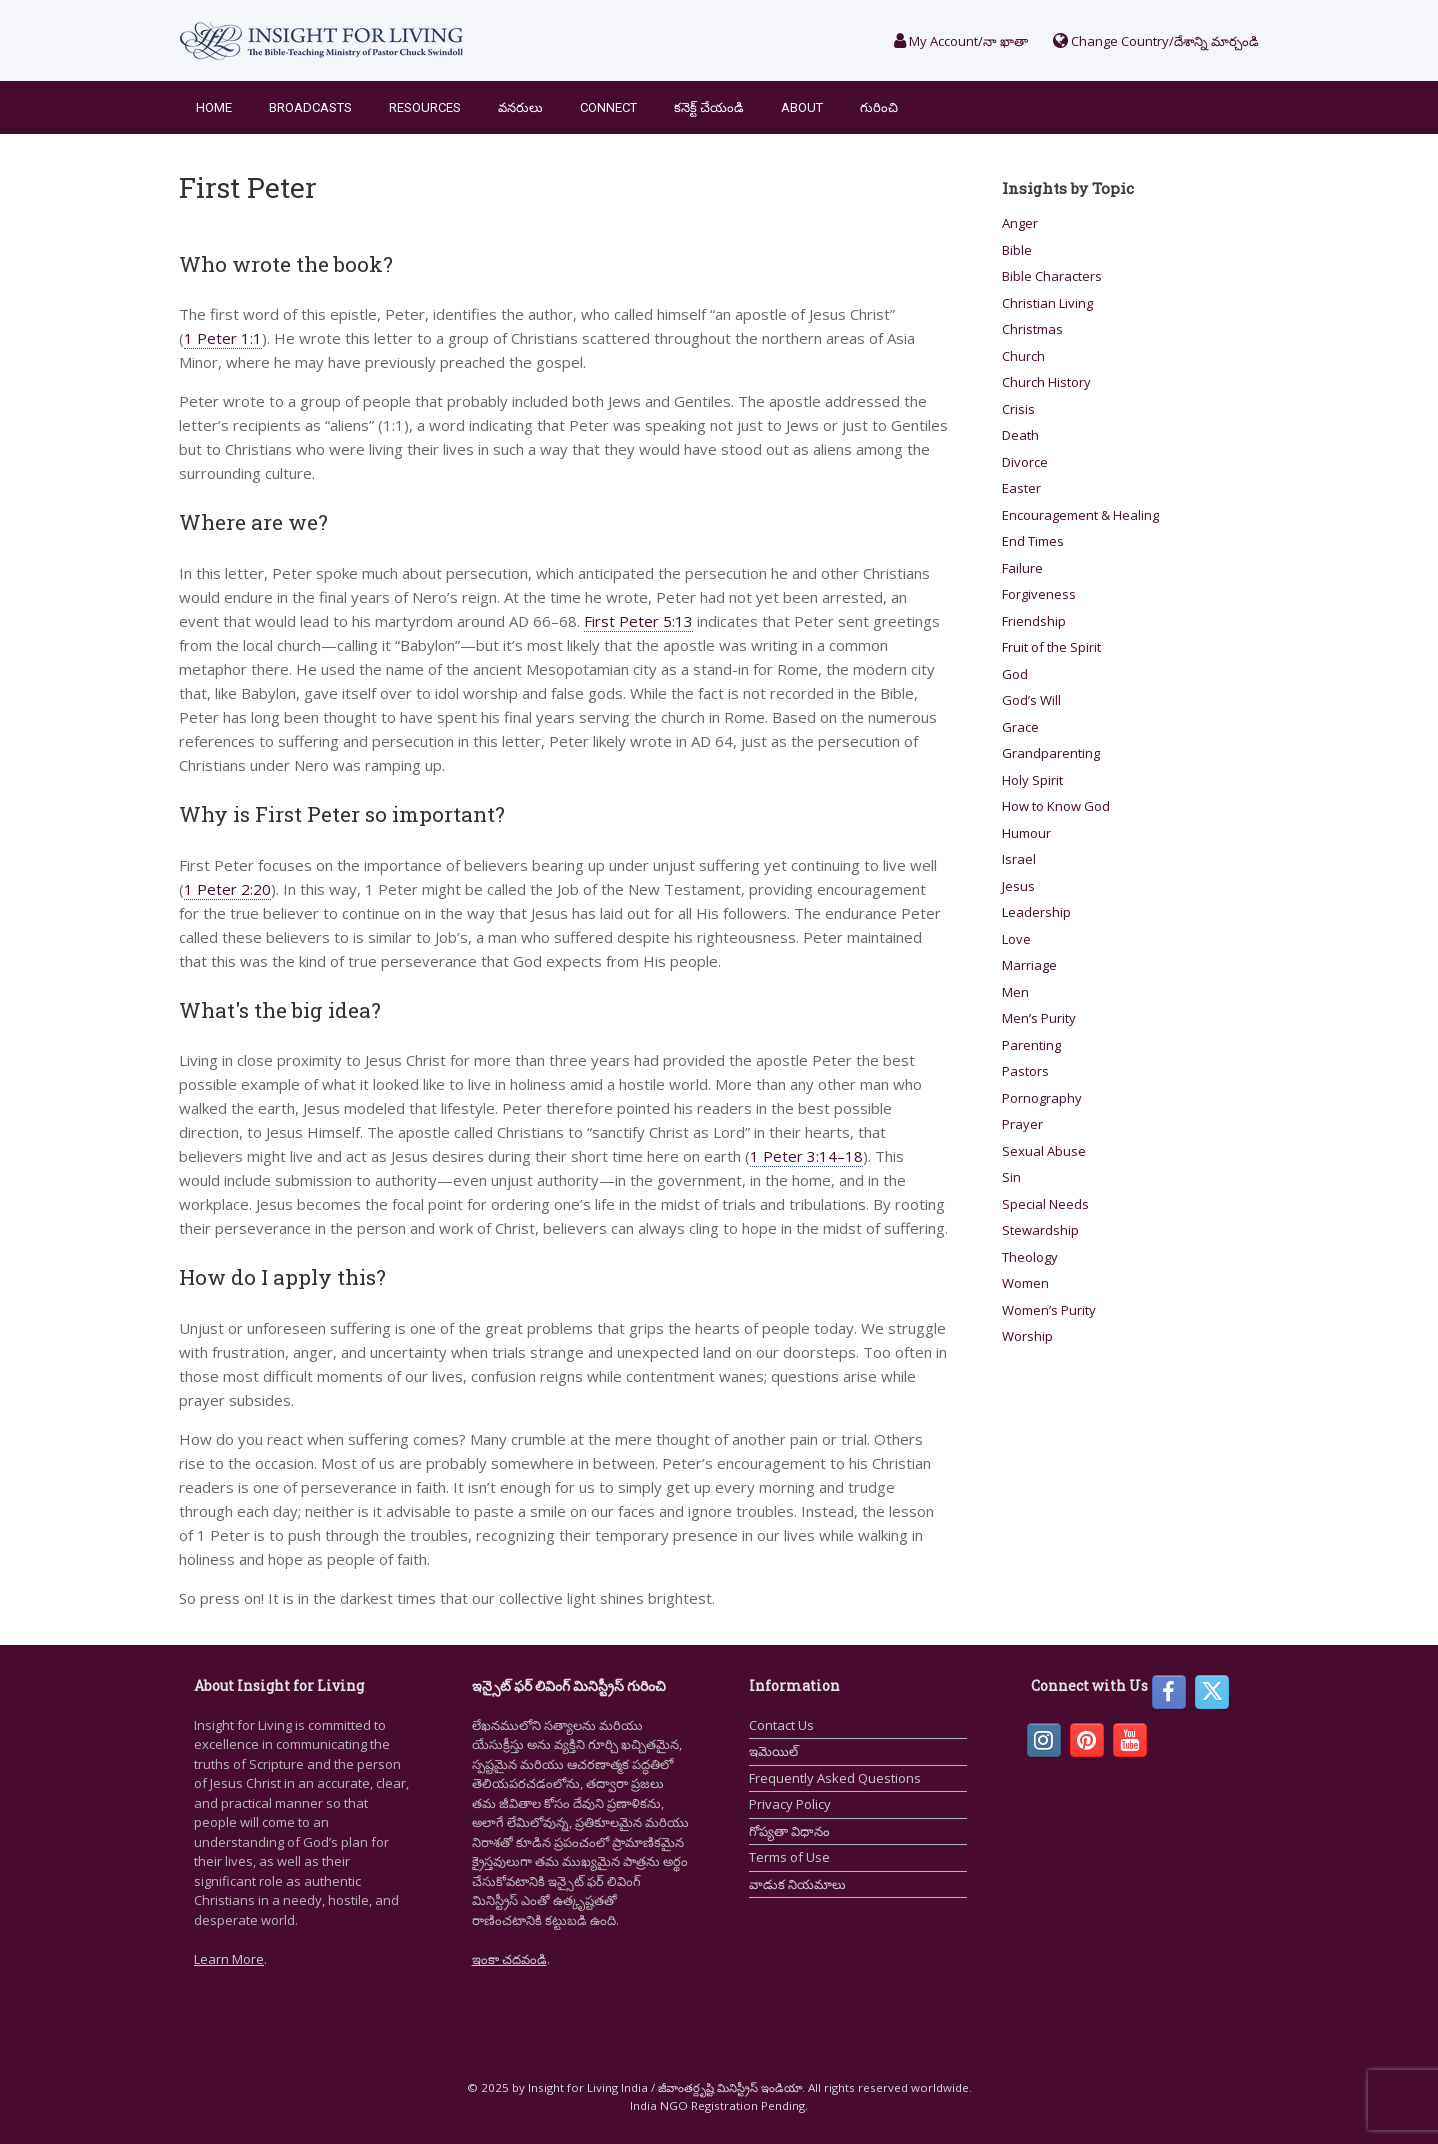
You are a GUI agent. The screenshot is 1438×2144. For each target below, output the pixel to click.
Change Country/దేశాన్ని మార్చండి (1156, 41)
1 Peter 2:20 (227, 889)
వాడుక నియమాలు (797, 1884)
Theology (1030, 1257)
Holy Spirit (1032, 780)
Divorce (1025, 462)
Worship (1027, 1336)
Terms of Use (789, 1857)
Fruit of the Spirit (1051, 647)
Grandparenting (1051, 753)
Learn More (229, 1959)
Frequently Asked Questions (835, 1778)
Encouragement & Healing (1080, 515)
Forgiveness (1039, 594)
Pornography (1042, 1098)
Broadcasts (310, 107)
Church (1023, 356)
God (1015, 674)
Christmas (1032, 329)
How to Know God (1056, 806)
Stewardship (1040, 1230)
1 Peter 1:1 (223, 338)
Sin (1011, 1177)
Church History (1046, 382)
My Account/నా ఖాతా (961, 41)
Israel (1019, 859)
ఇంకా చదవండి (509, 1959)
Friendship (1034, 621)
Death (1020, 435)
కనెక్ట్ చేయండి (709, 107)
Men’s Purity (1039, 1018)
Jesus (1018, 886)
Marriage (1029, 965)
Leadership (1036, 912)
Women (1025, 1283)
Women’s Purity (1049, 1310)
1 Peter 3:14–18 (806, 1156)
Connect (608, 107)
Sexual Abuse (1044, 1151)
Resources (425, 107)
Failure (1022, 568)
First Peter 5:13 (638, 621)
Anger (1020, 223)
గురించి (879, 107)
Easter (1021, 488)
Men (1015, 992)
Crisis (1018, 409)
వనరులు (520, 107)
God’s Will (1031, 700)
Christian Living (1047, 303)
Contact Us (781, 1725)
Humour (1026, 833)
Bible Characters (1052, 276)
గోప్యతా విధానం (789, 1831)
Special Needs (1045, 1204)
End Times (1033, 541)
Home (214, 107)
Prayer (1022, 1124)
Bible (1017, 250)
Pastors (1025, 1071)
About (802, 107)
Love (1016, 939)
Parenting (1031, 1045)
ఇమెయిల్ (773, 1751)
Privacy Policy (790, 1804)
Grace (1020, 727)
